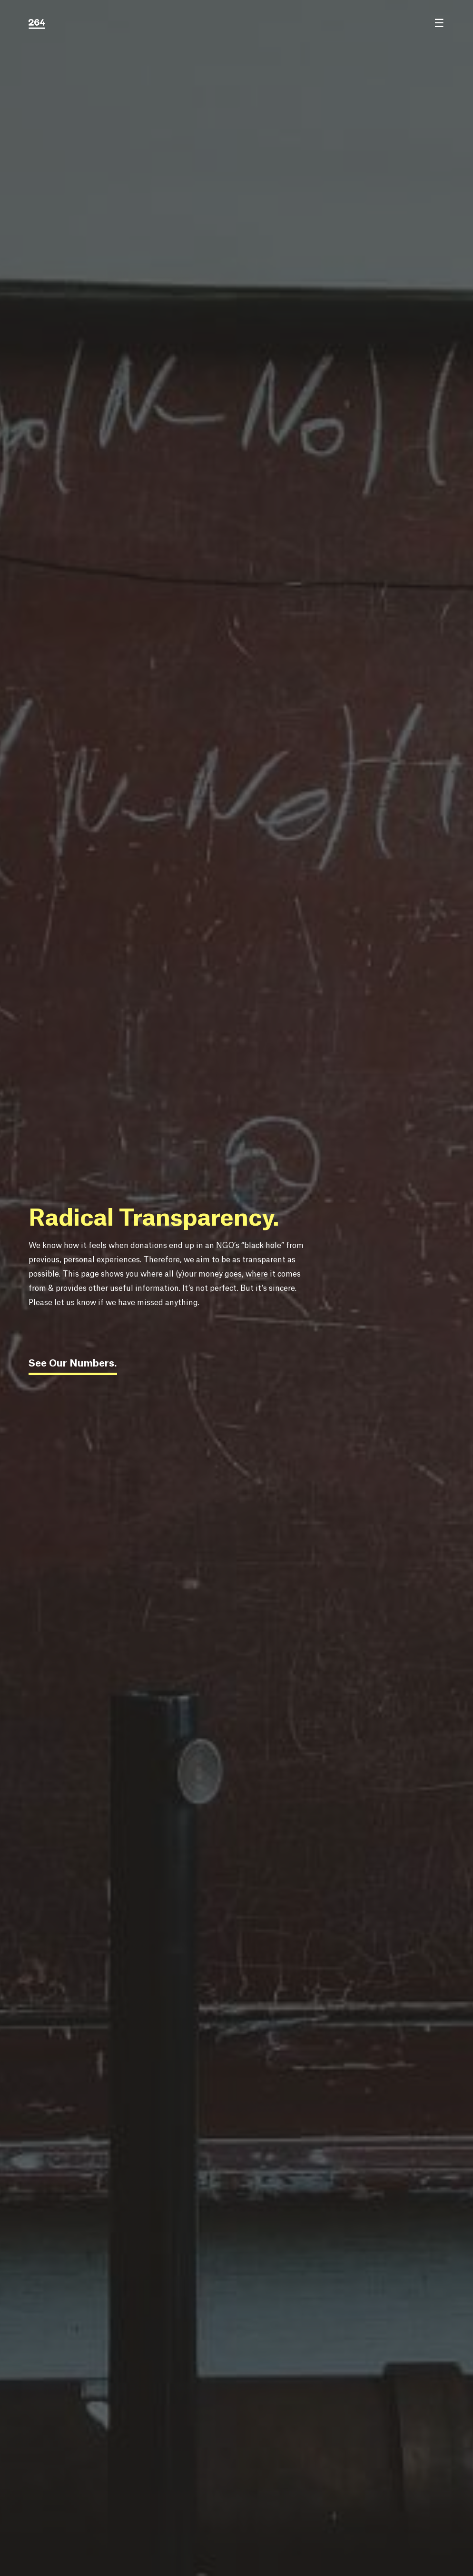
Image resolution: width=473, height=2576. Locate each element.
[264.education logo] (37, 24)
